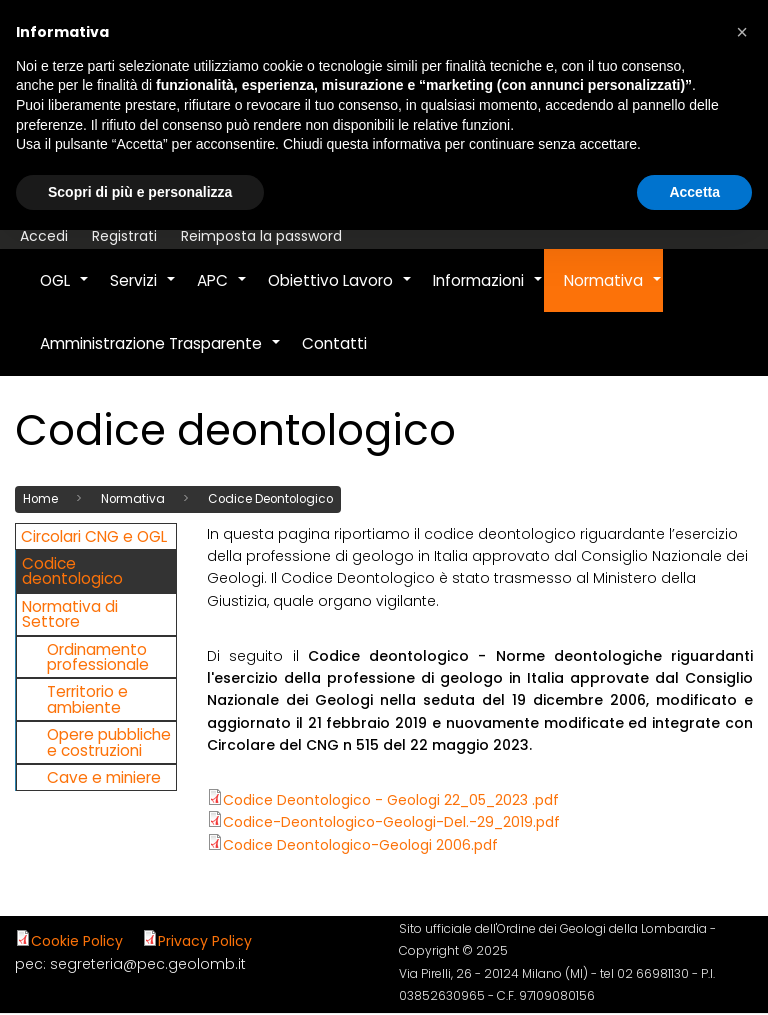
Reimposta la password (261, 236)
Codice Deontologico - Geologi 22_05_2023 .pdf (391, 800)
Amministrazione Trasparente (161, 354)
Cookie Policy (77, 941)
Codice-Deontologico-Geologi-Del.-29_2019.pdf (391, 822)
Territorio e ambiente (87, 699)
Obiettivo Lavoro (340, 291)
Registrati (124, 236)
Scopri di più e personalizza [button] (140, 192)
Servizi (143, 291)
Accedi (44, 236)
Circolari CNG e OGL (94, 536)
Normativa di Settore (70, 614)
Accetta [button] (694, 192)
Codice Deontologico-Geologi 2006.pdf (360, 845)
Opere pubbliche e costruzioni (109, 742)
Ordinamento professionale (98, 657)
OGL (65, 291)
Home (40, 499)
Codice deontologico (72, 571)
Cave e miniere (104, 777)
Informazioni (488, 291)
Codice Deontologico (270, 499)
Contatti (334, 343)
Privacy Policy (205, 941)
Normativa (613, 291)
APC (222, 291)
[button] (742, 32)
